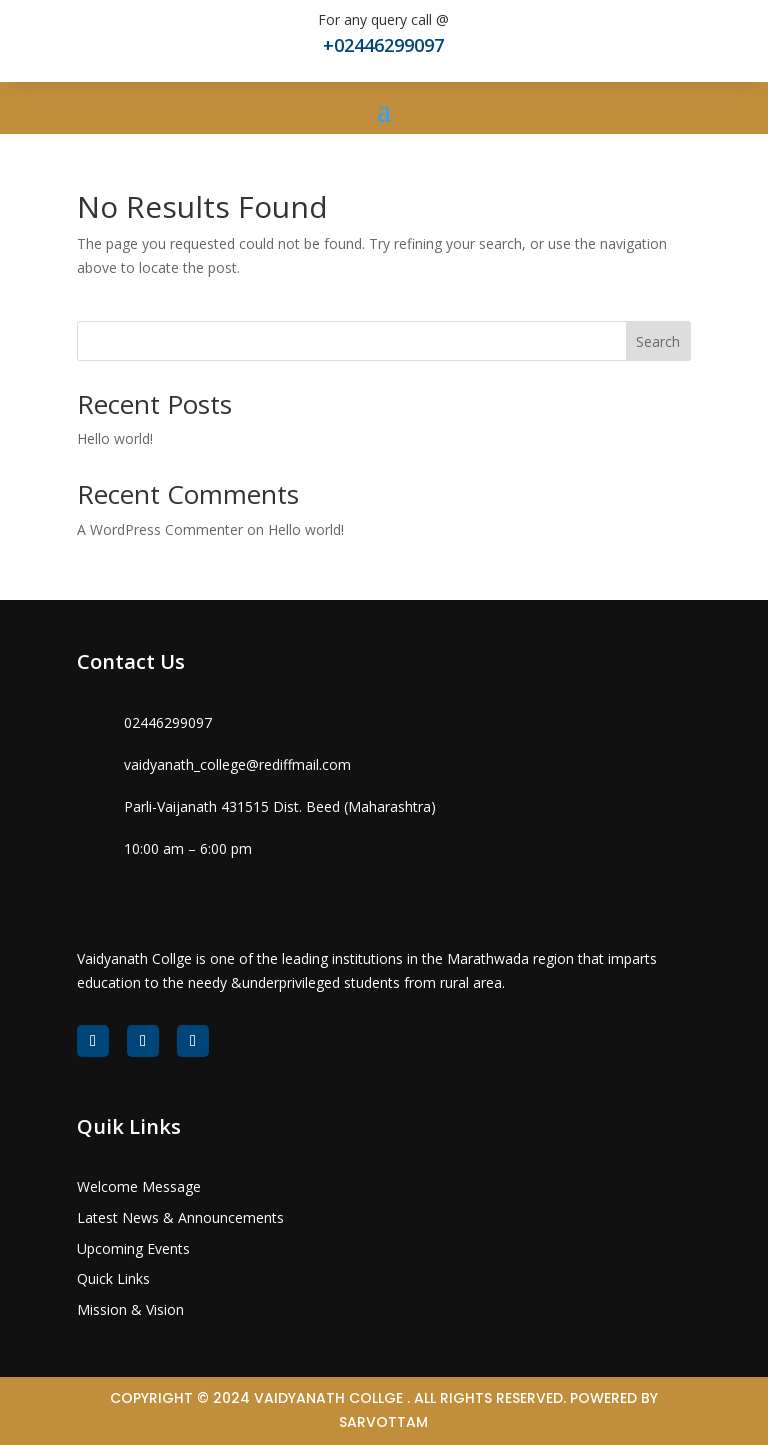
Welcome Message (139, 1186)
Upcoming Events (133, 1248)
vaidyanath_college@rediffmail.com (237, 764)
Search (658, 341)
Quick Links (113, 1278)
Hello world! (115, 438)
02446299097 (168, 722)
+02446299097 (383, 45)
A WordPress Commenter (160, 529)
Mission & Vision (130, 1309)
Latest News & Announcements (180, 1217)
